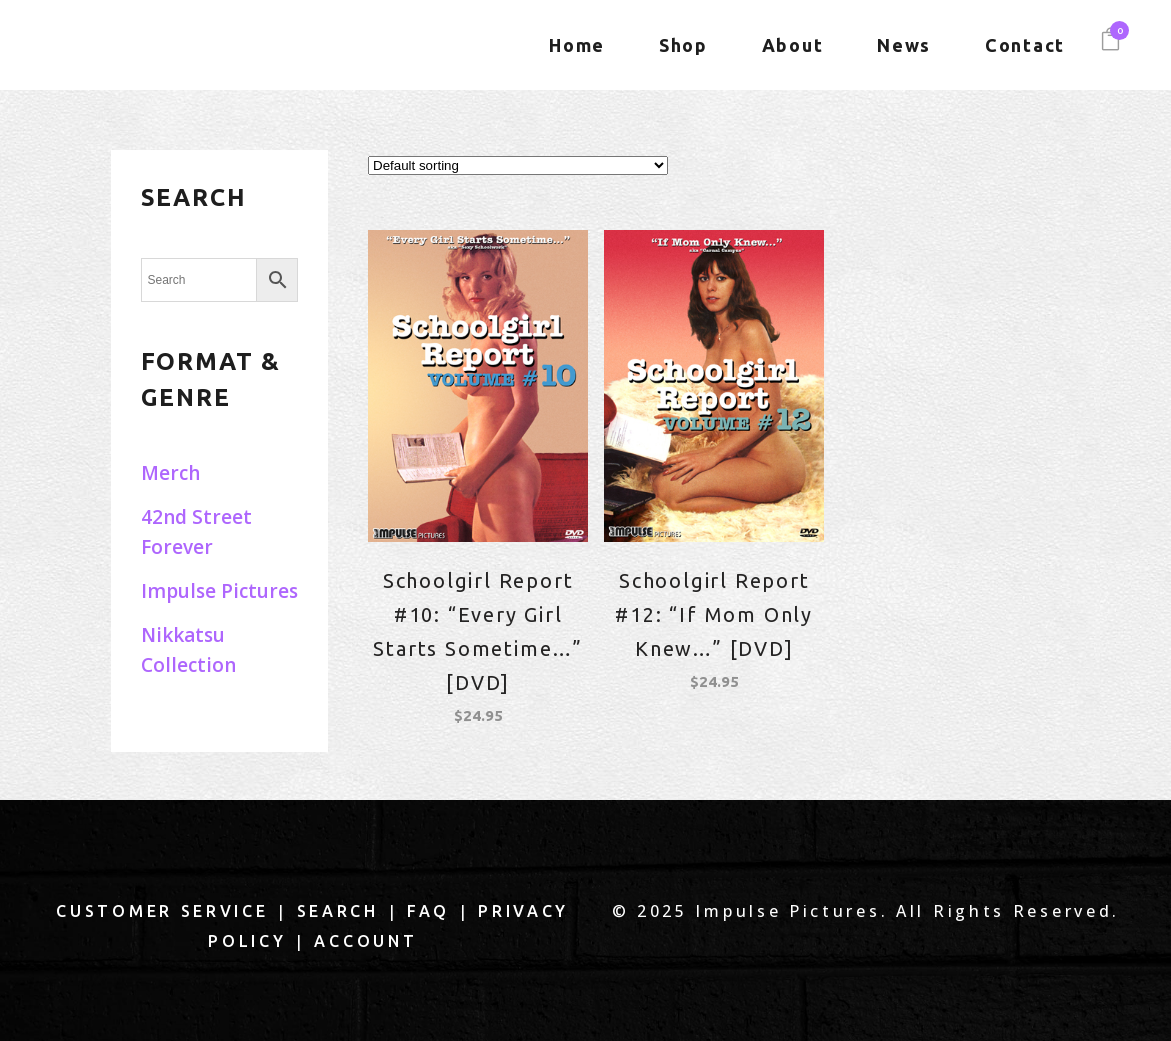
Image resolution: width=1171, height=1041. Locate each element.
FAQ (428, 911)
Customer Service (162, 911)
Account (365, 941)
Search (338, 911)
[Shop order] (518, 165)
